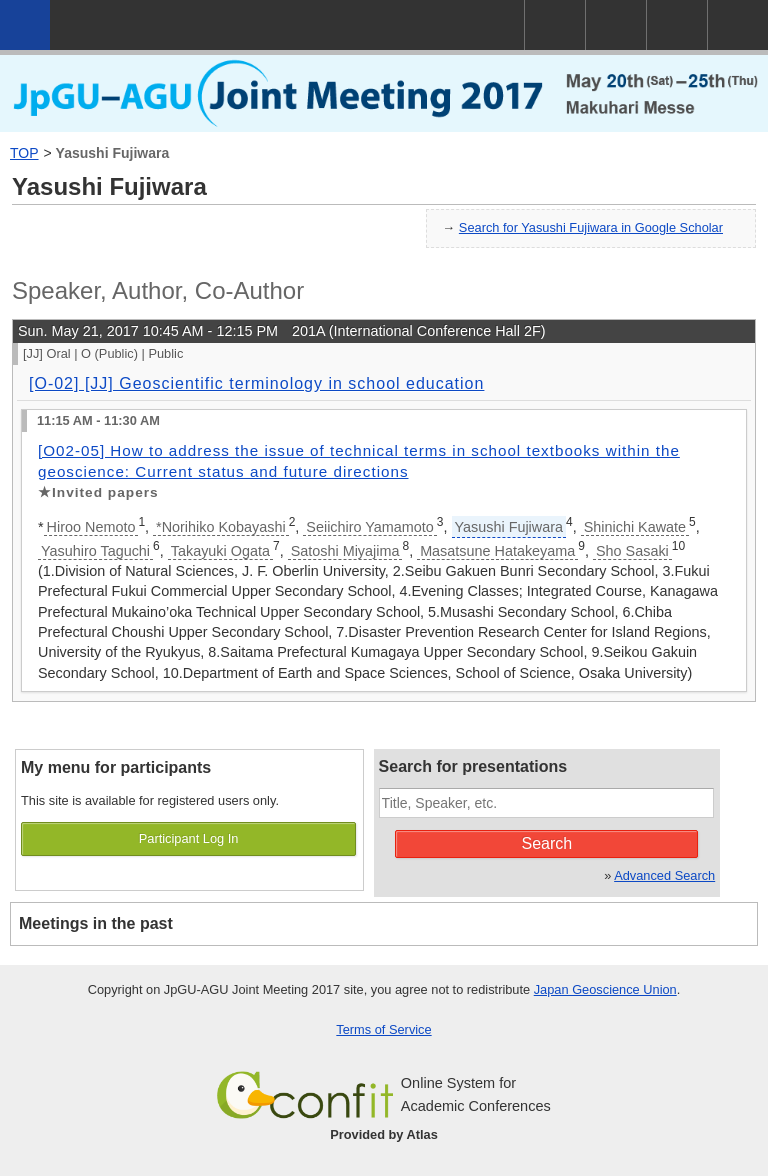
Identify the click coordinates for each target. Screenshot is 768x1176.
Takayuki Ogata (220, 551)
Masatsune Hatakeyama (497, 551)
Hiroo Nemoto (91, 527)
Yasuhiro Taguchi (95, 551)
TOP (24, 153)
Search (547, 843)
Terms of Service (383, 1029)
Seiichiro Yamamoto (369, 527)
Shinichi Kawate (635, 527)
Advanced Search (664, 875)
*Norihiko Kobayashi (221, 527)
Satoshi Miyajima (345, 551)
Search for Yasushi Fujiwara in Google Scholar (591, 227)
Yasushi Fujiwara (113, 153)
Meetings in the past (96, 923)
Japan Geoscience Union (605, 989)
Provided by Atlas (384, 1134)
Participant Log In (189, 838)
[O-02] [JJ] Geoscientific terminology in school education (256, 383)
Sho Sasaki (632, 551)
